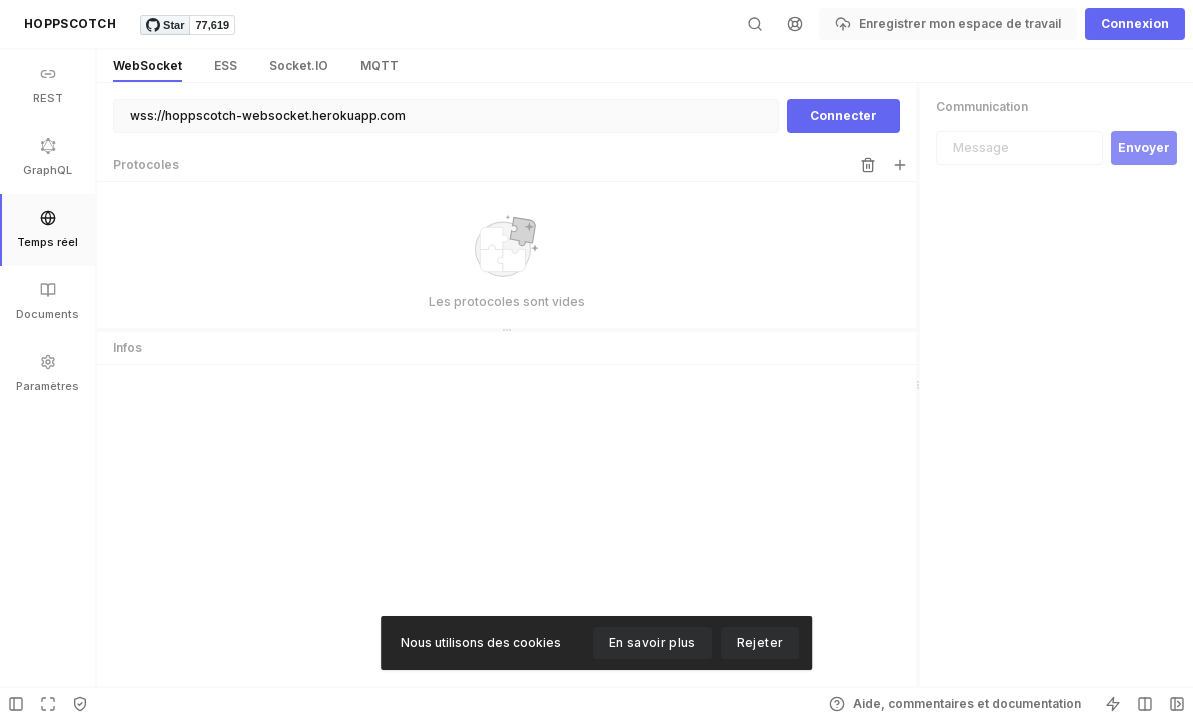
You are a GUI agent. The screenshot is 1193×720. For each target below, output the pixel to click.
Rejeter (760, 642)
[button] (70, 24)
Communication (982, 106)
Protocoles (146, 164)
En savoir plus (652, 642)
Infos (127, 347)
